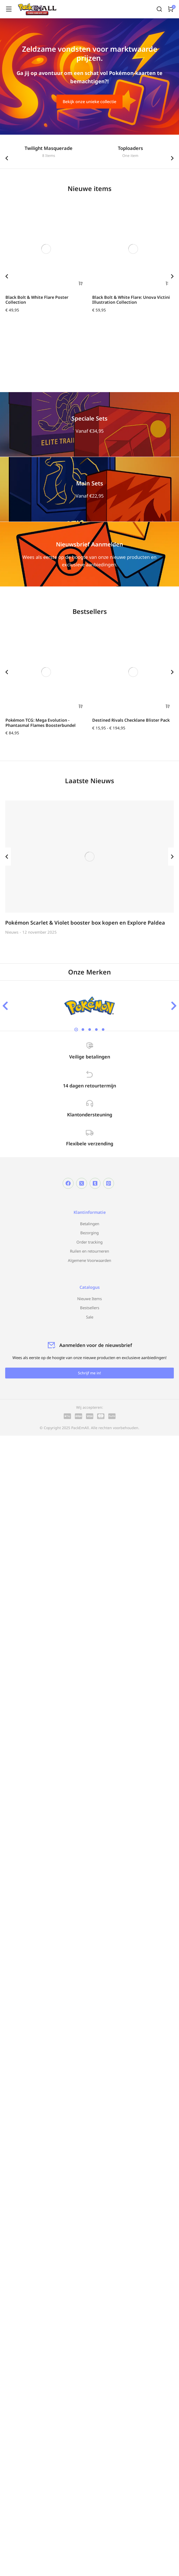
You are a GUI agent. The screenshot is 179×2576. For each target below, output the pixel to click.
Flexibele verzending (89, 1143)
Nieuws (11, 932)
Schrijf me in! (89, 1372)
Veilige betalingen (89, 1057)
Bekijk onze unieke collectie (89, 101)
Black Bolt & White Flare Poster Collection (36, 299)
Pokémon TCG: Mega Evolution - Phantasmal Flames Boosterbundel (40, 722)
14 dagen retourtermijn (89, 1086)
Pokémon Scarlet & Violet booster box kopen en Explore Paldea (85, 922)
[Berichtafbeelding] (89, 857)
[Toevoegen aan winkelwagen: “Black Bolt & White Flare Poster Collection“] (80, 283)
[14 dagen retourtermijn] (89, 1074)
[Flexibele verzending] (89, 1132)
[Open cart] (171, 9)
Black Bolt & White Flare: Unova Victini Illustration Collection (131, 299)
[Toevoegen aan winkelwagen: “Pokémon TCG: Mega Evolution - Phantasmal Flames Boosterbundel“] (80, 706)
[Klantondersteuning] (89, 1103)
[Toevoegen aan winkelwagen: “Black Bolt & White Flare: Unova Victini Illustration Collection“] (167, 283)
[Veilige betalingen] (89, 1045)
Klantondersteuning (89, 1114)
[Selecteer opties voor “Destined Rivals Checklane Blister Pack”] (167, 706)
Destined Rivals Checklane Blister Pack (131, 720)
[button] (7, 158)
